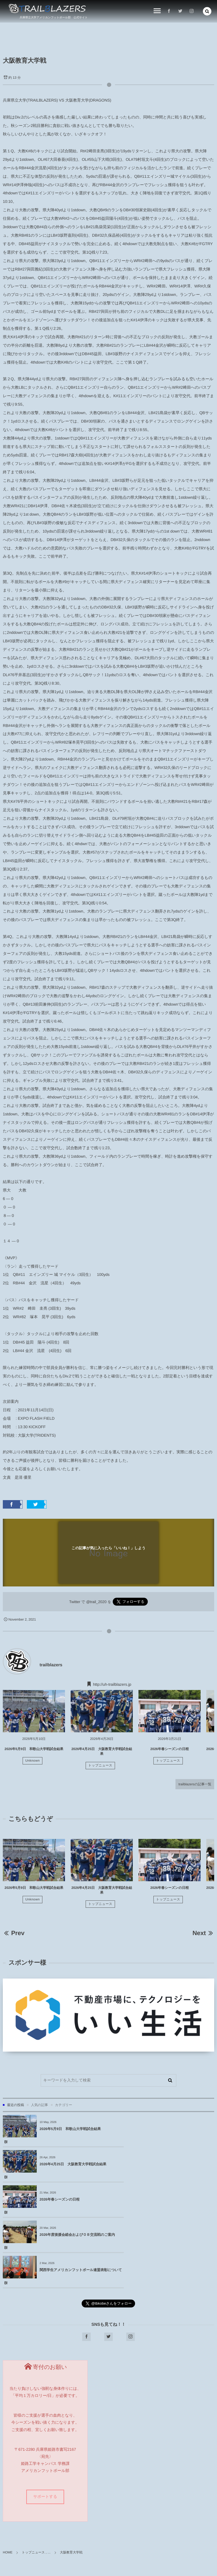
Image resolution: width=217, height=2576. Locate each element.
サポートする (45, 2426)
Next (203, 1933)
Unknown (32, 1760)
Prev (14, 1933)
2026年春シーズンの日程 (169, 1749)
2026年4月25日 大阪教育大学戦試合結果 (178, 2129)
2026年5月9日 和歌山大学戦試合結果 (34, 1749)
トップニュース (100, 1765)
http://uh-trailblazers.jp (112, 1684)
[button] (207, 11)
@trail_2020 (96, 1602)
